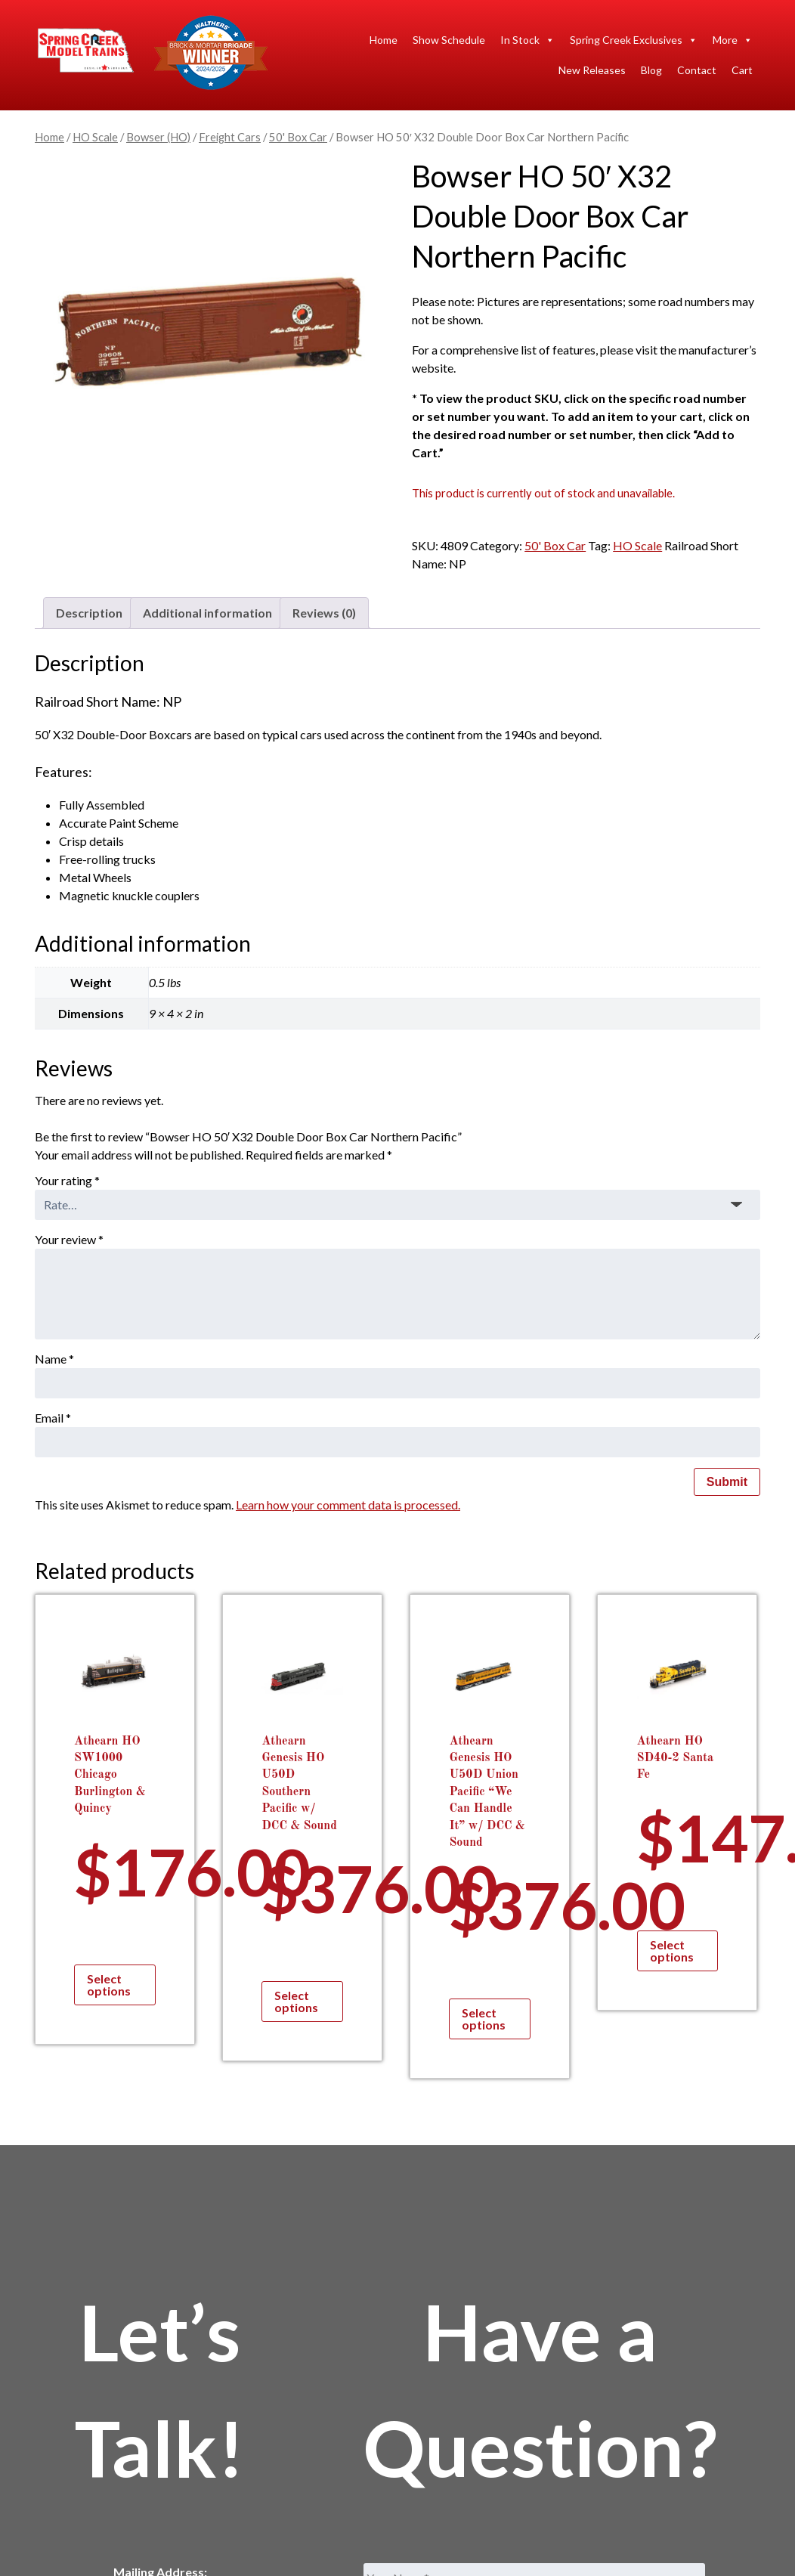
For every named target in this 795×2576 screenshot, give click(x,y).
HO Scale (95, 137)
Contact (696, 69)
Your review (69, 1239)
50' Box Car (298, 137)
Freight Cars (230, 137)
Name (54, 1358)
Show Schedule (449, 39)
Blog (651, 69)
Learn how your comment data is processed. (348, 1504)
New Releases (592, 69)
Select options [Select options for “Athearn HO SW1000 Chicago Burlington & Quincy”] (109, 1984)
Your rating (67, 1180)
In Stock (527, 40)
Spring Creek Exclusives (634, 40)
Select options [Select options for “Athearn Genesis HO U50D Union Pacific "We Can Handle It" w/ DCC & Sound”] (484, 2018)
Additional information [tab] (207, 612)
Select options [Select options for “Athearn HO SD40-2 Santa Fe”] (672, 1950)
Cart (742, 69)
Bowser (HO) (158, 137)
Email (53, 1417)
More (733, 40)
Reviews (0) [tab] (324, 612)
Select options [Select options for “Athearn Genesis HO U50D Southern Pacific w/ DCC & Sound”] (296, 2001)
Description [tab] (89, 612)
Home (384, 39)
